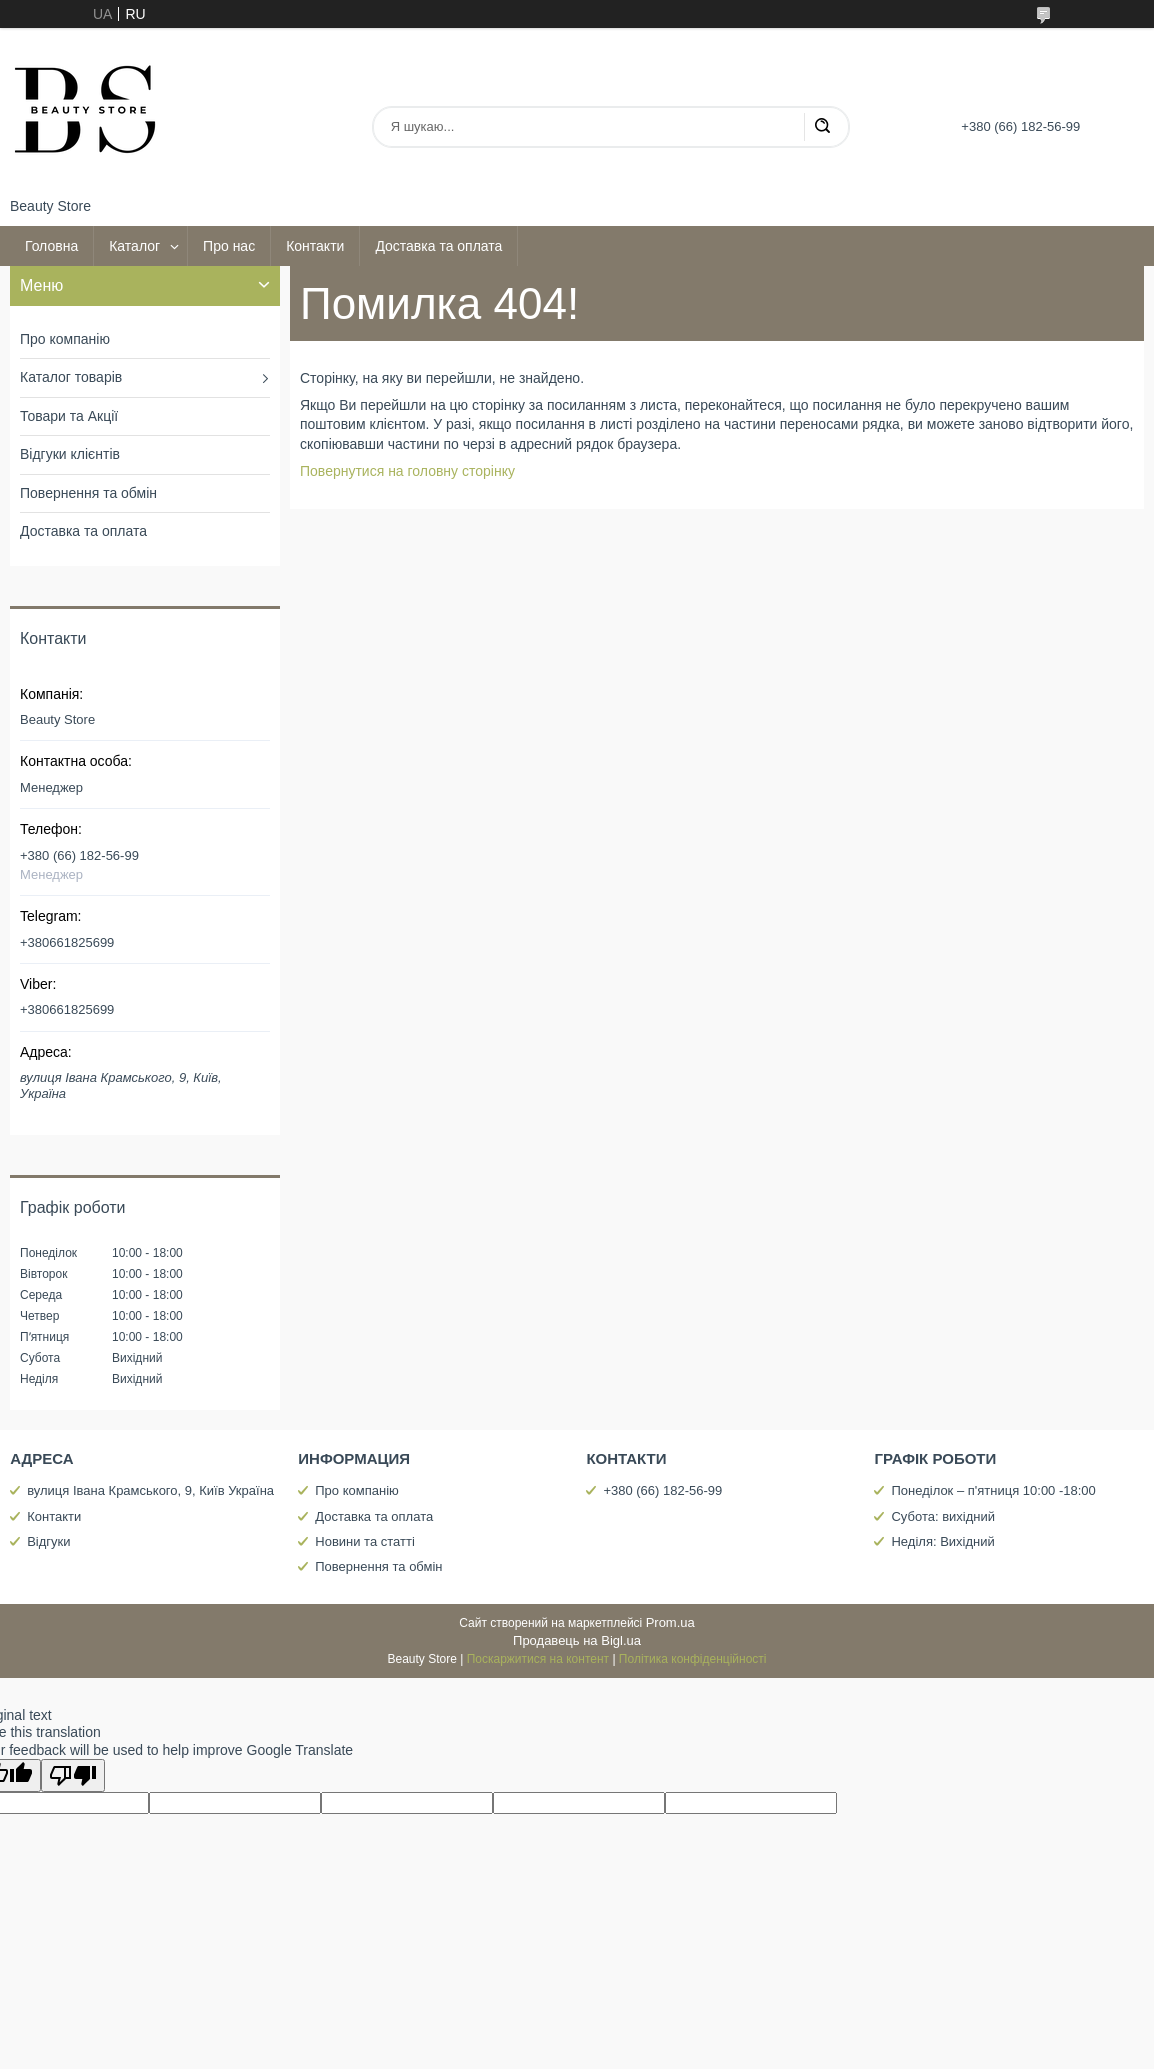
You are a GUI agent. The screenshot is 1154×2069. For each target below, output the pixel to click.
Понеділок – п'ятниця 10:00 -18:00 (993, 1490)
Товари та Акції (69, 416)
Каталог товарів (71, 377)
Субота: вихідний (943, 1516)
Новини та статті (365, 1541)
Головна (51, 246)
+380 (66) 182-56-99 (662, 1490)
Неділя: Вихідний (942, 1541)
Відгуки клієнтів (70, 454)
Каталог (134, 246)
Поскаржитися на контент (538, 1659)
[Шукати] (822, 127)
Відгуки (48, 1541)
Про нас (229, 246)
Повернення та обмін (88, 493)
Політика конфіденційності (693, 1659)
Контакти (315, 246)
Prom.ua (670, 1622)
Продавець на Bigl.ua (577, 1640)
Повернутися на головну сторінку (407, 471)
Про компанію (65, 339)
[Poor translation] (73, 1775)
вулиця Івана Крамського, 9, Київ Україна (150, 1490)
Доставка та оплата (438, 246)
